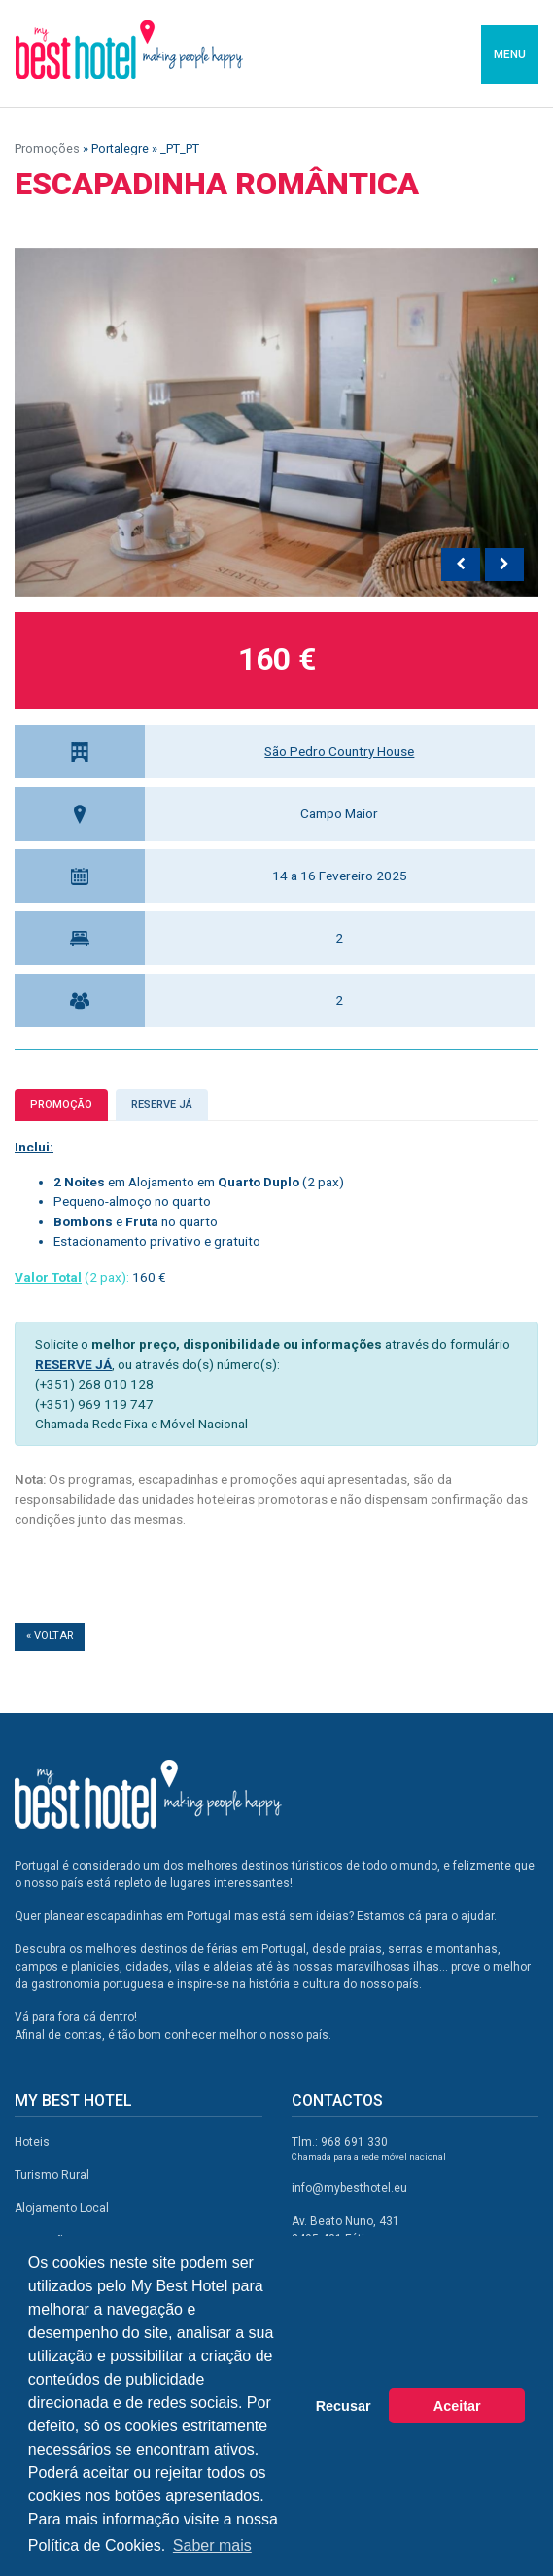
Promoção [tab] (61, 1104)
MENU (510, 54)
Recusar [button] (343, 2406)
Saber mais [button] (212, 2545)
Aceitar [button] (457, 2406)
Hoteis (32, 2141)
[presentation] (460, 564)
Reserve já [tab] (161, 1104)
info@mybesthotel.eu (349, 2188)
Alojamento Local (62, 2208)
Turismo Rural (52, 2174)
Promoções (47, 148)
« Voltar (49, 1636)
